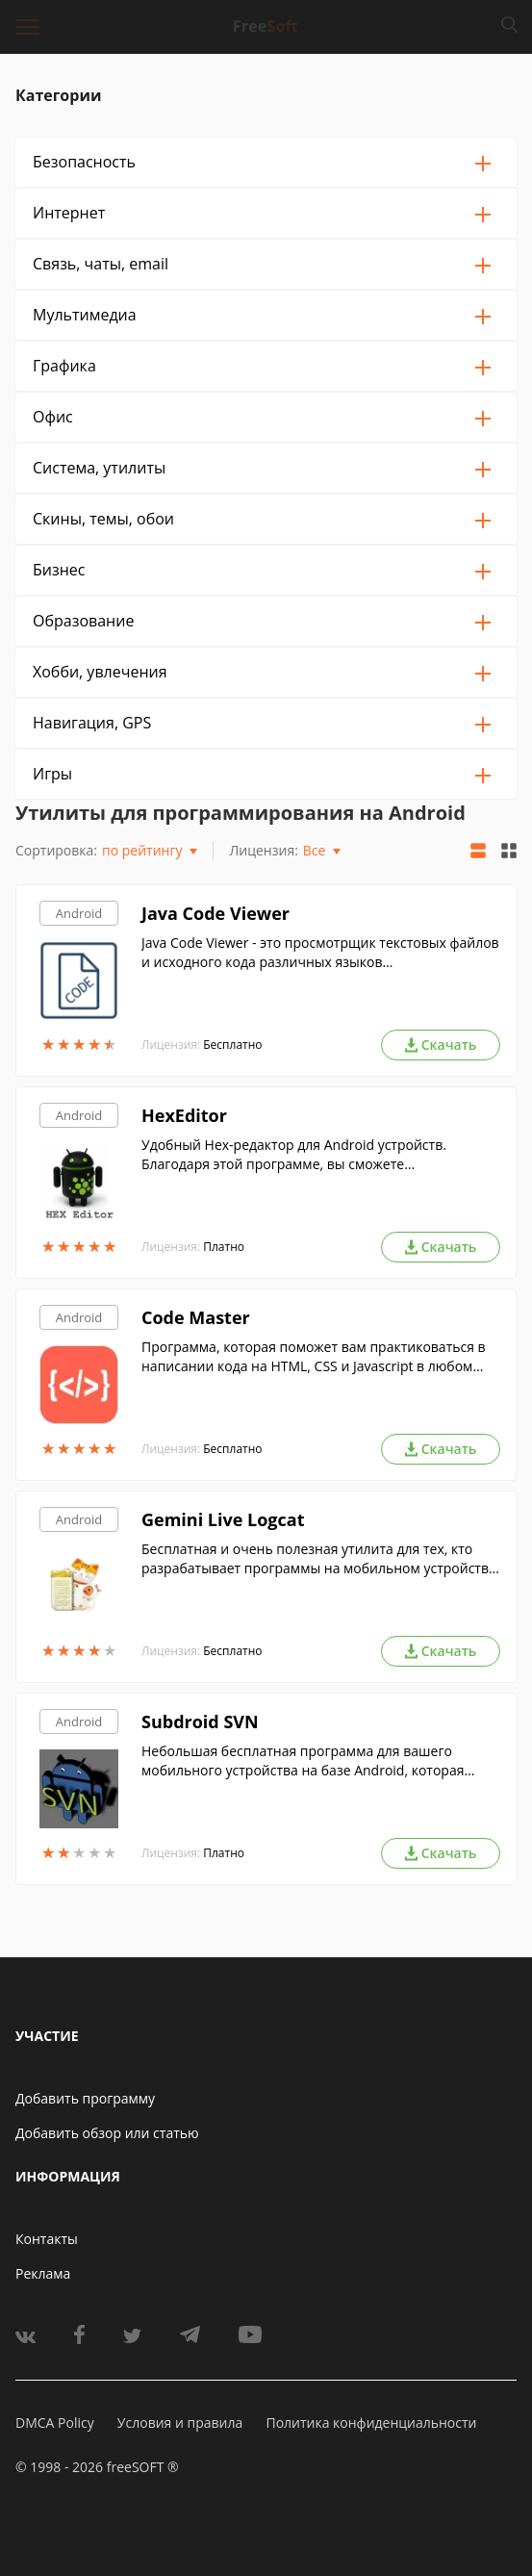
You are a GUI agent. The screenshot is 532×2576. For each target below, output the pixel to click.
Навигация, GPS (92, 722)
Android (79, 913)
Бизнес (59, 569)
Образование (83, 620)
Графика (64, 365)
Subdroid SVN (200, 1721)
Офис (53, 416)
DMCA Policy (54, 2422)
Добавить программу (85, 2098)
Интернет (69, 212)
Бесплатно (232, 1044)
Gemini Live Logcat (222, 1519)
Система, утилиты (99, 467)
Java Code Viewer (215, 913)
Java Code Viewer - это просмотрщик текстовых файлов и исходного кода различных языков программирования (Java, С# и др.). (320, 952)
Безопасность (84, 161)
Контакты (46, 2239)
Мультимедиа (85, 314)
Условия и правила (179, 2422)
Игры (52, 773)
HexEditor (184, 1115)
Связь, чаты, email (100, 263)
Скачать (441, 1044)
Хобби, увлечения (100, 671)
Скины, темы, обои (103, 518)
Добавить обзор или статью (107, 2133)
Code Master (195, 1317)
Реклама (42, 2273)
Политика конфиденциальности (371, 2422)
